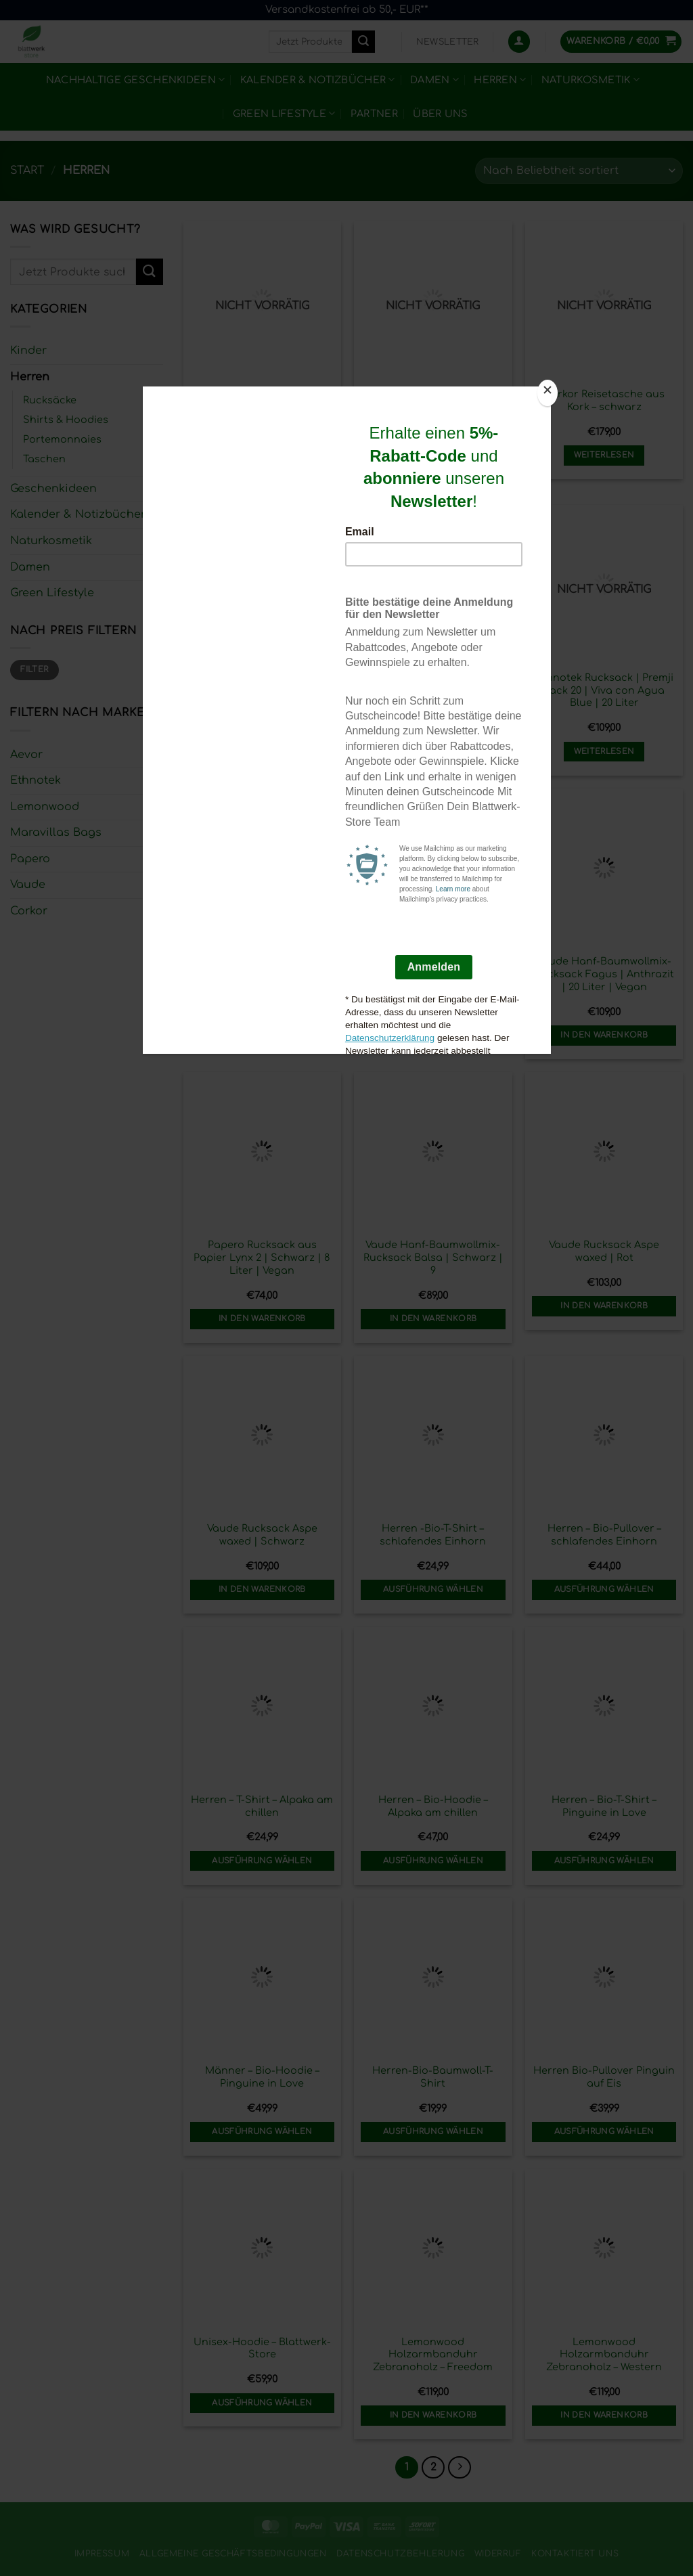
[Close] (547, 393)
